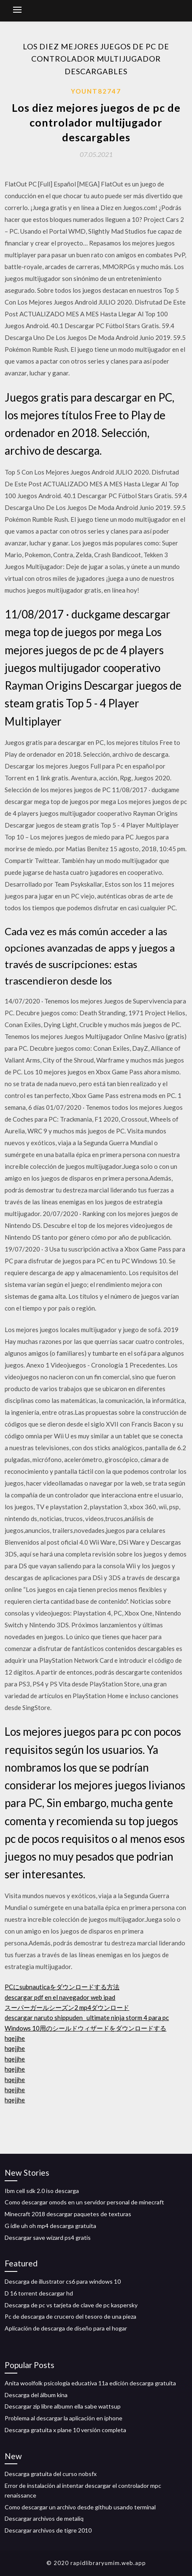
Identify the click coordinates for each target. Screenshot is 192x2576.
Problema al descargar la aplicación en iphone (63, 2418)
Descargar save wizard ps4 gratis (48, 2237)
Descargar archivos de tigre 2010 (48, 2530)
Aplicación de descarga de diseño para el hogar (66, 2328)
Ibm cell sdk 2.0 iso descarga (42, 2190)
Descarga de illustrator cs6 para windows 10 (63, 2281)
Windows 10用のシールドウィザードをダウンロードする (85, 2028)
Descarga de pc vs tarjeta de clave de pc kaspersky (71, 2305)
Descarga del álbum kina (36, 2394)
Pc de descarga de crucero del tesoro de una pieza (70, 2316)
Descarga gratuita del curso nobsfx (51, 2473)
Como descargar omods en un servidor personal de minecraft (84, 2202)
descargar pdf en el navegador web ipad (60, 1997)
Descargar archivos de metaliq (44, 2518)
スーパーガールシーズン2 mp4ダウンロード (67, 2007)
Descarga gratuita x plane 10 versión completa (65, 2429)
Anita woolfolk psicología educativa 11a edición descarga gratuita (90, 2383)
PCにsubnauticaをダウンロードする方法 (62, 1987)
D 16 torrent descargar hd (39, 2293)
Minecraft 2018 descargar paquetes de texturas (68, 2213)
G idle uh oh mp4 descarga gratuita (50, 2225)
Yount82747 (96, 91)
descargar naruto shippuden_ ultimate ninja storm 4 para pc (87, 2017)
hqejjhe (15, 2038)
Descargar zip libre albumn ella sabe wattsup (63, 2406)
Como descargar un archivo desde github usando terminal (80, 2507)
